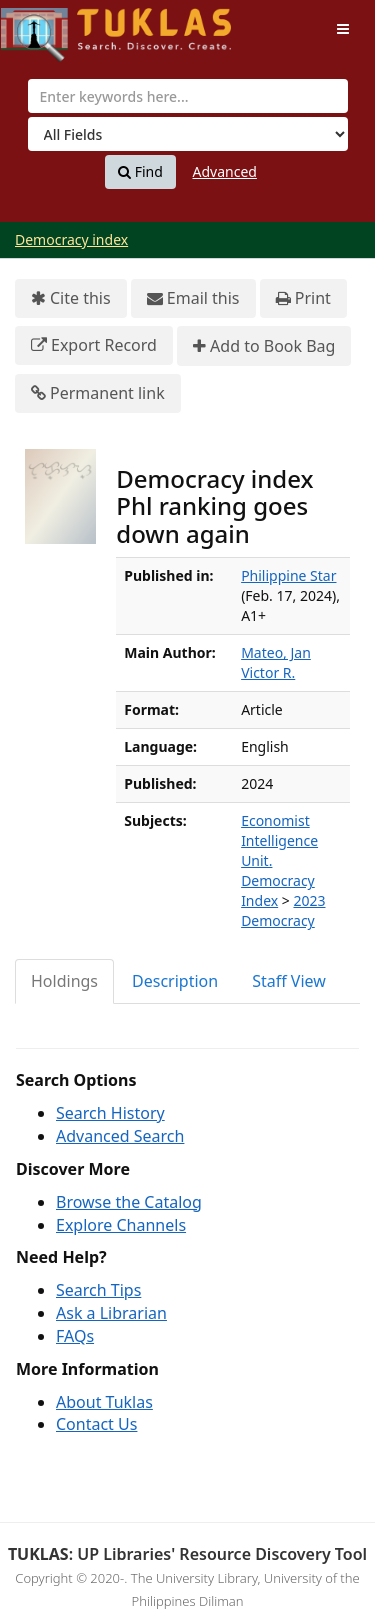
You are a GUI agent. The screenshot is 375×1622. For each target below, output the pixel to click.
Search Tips (98, 1290)
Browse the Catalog (129, 1202)
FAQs (75, 1336)
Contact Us (96, 1424)
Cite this (71, 298)
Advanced (225, 171)
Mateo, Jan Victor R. (276, 662)
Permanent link (98, 393)
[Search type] (188, 134)
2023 (309, 900)
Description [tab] (175, 981)
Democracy (278, 920)
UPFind (50, 25)
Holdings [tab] (64, 981)
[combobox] (188, 96)
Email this (193, 298)
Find (140, 172)
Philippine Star (288, 575)
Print (303, 298)
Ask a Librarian (111, 1313)
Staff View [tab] (289, 981)
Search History (110, 1113)
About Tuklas (104, 1402)
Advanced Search (120, 1136)
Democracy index (71, 239)
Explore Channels (121, 1225)
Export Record (94, 345)
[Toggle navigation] (343, 29)
